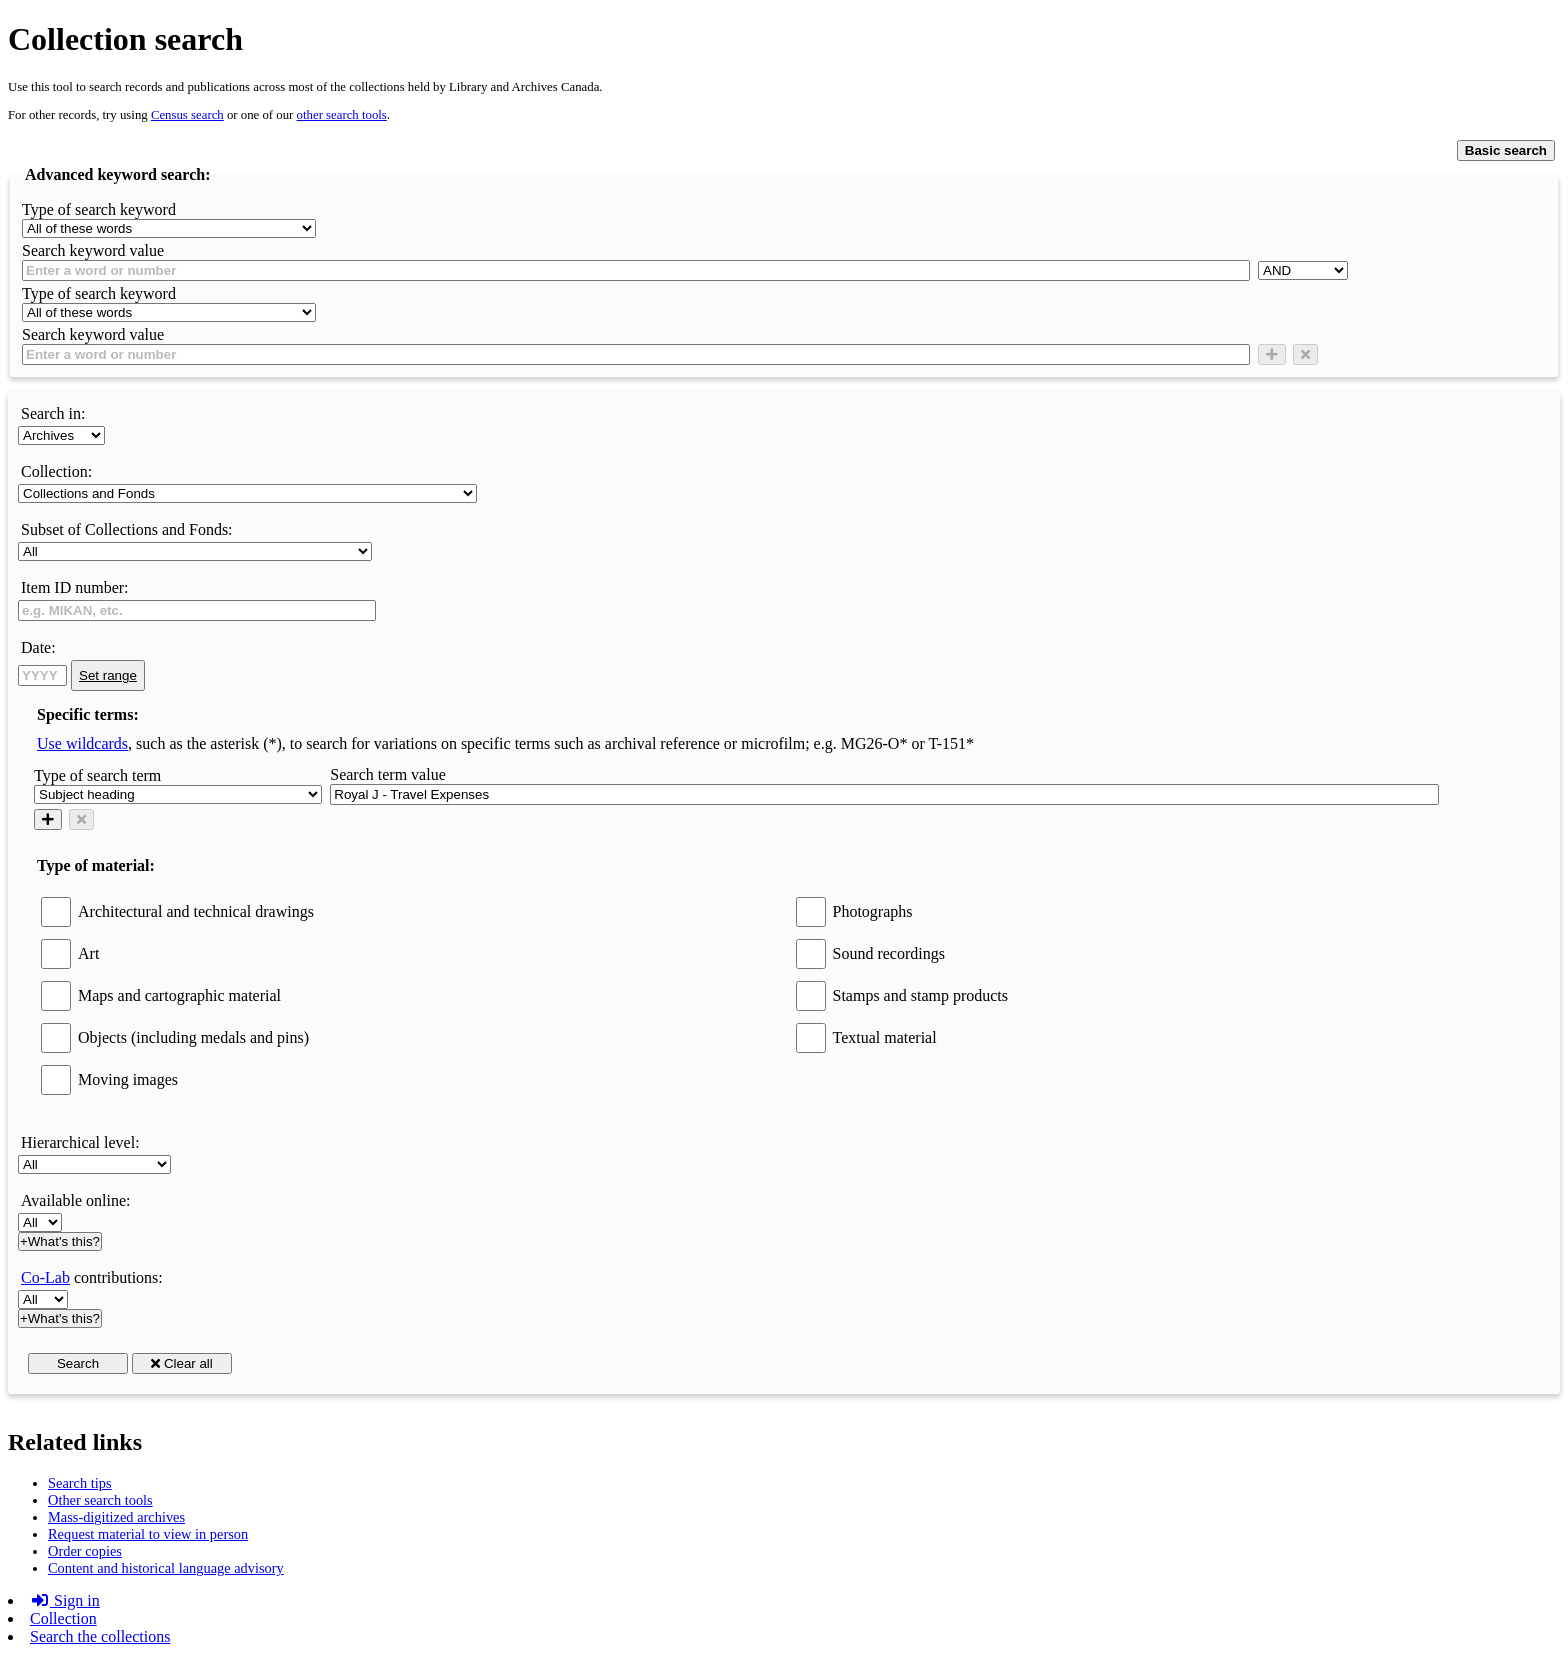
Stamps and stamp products (921, 995)
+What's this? (60, 1241)
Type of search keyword (99, 209)
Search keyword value (93, 250)
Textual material (885, 1037)
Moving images (128, 1079)
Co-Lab (45, 1277)
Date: (38, 647)
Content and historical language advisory (166, 1568)
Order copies (85, 1551)
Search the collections (100, 1636)
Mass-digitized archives (116, 1517)
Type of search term (97, 775)
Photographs (873, 911)
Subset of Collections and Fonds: (127, 529)
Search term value (388, 774)
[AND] (1303, 270)
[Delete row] (1305, 354)
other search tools (342, 115)
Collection (63, 1618)
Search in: (53, 413)
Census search (187, 115)
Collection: (56, 471)
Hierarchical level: (80, 1142)
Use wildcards (82, 743)
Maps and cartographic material (179, 995)
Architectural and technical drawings (196, 911)
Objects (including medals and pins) (193, 1037)
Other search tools (100, 1500)
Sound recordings (889, 953)
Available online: (75, 1200)
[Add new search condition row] (1272, 354)
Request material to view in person (148, 1534)
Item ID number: (75, 587)
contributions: (92, 1277)
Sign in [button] (65, 1600)
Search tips (80, 1483)
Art (88, 953)
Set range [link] (108, 675)
